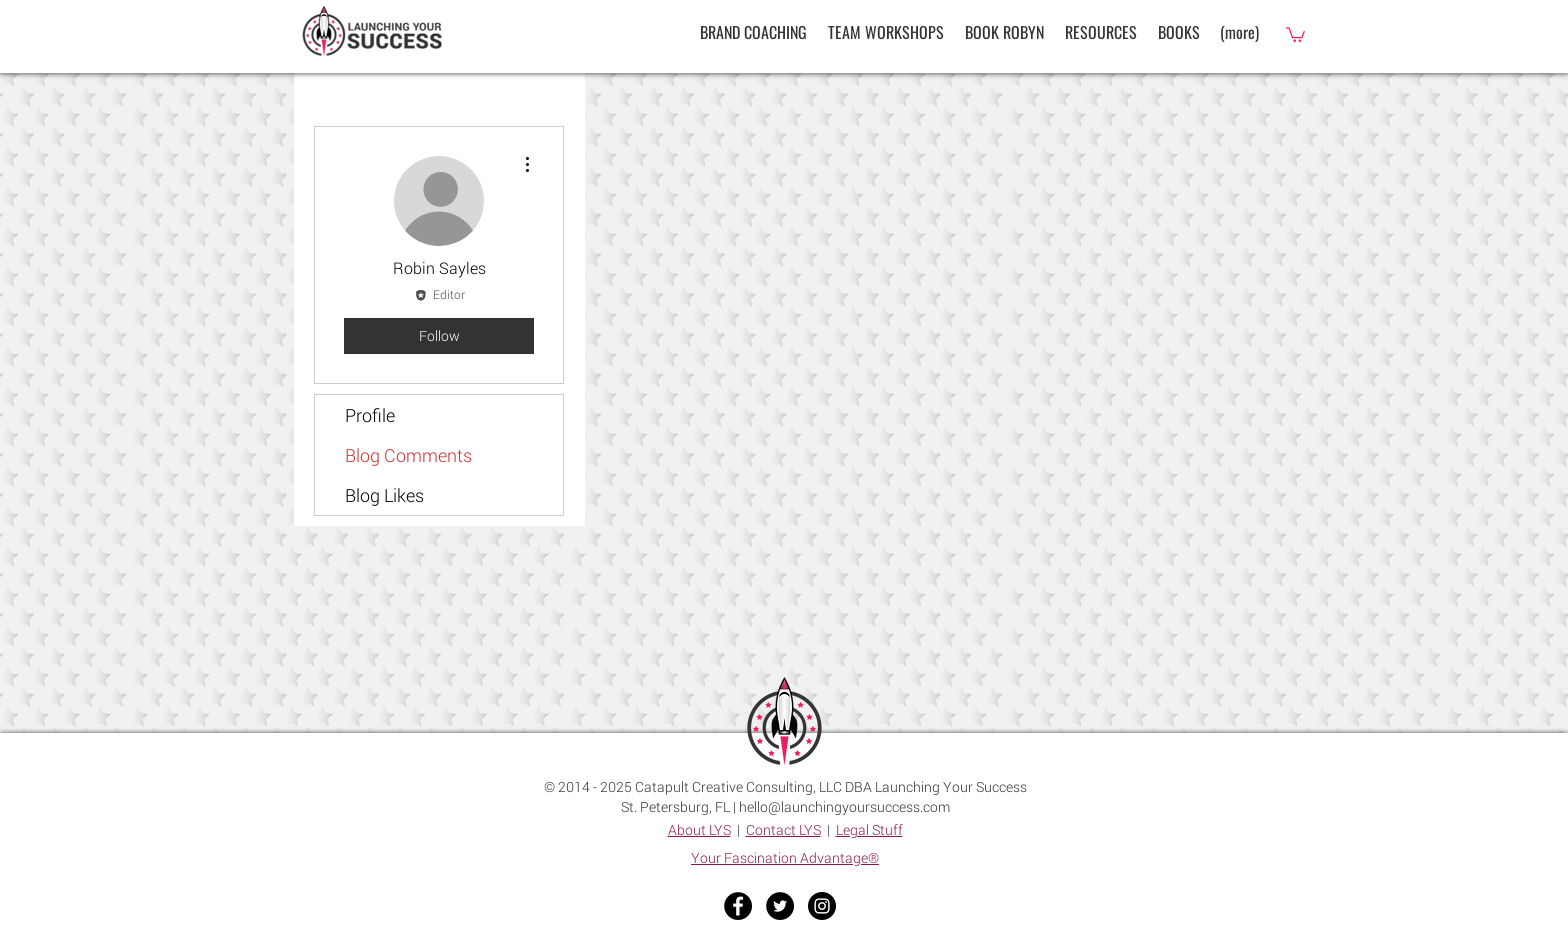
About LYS (699, 829)
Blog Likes (384, 495)
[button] (1100, 32)
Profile (370, 415)
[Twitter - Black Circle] (780, 906)
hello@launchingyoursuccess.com (844, 806)
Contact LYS (783, 829)
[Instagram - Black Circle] (822, 906)
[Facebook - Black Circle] (738, 906)
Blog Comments (408, 455)
